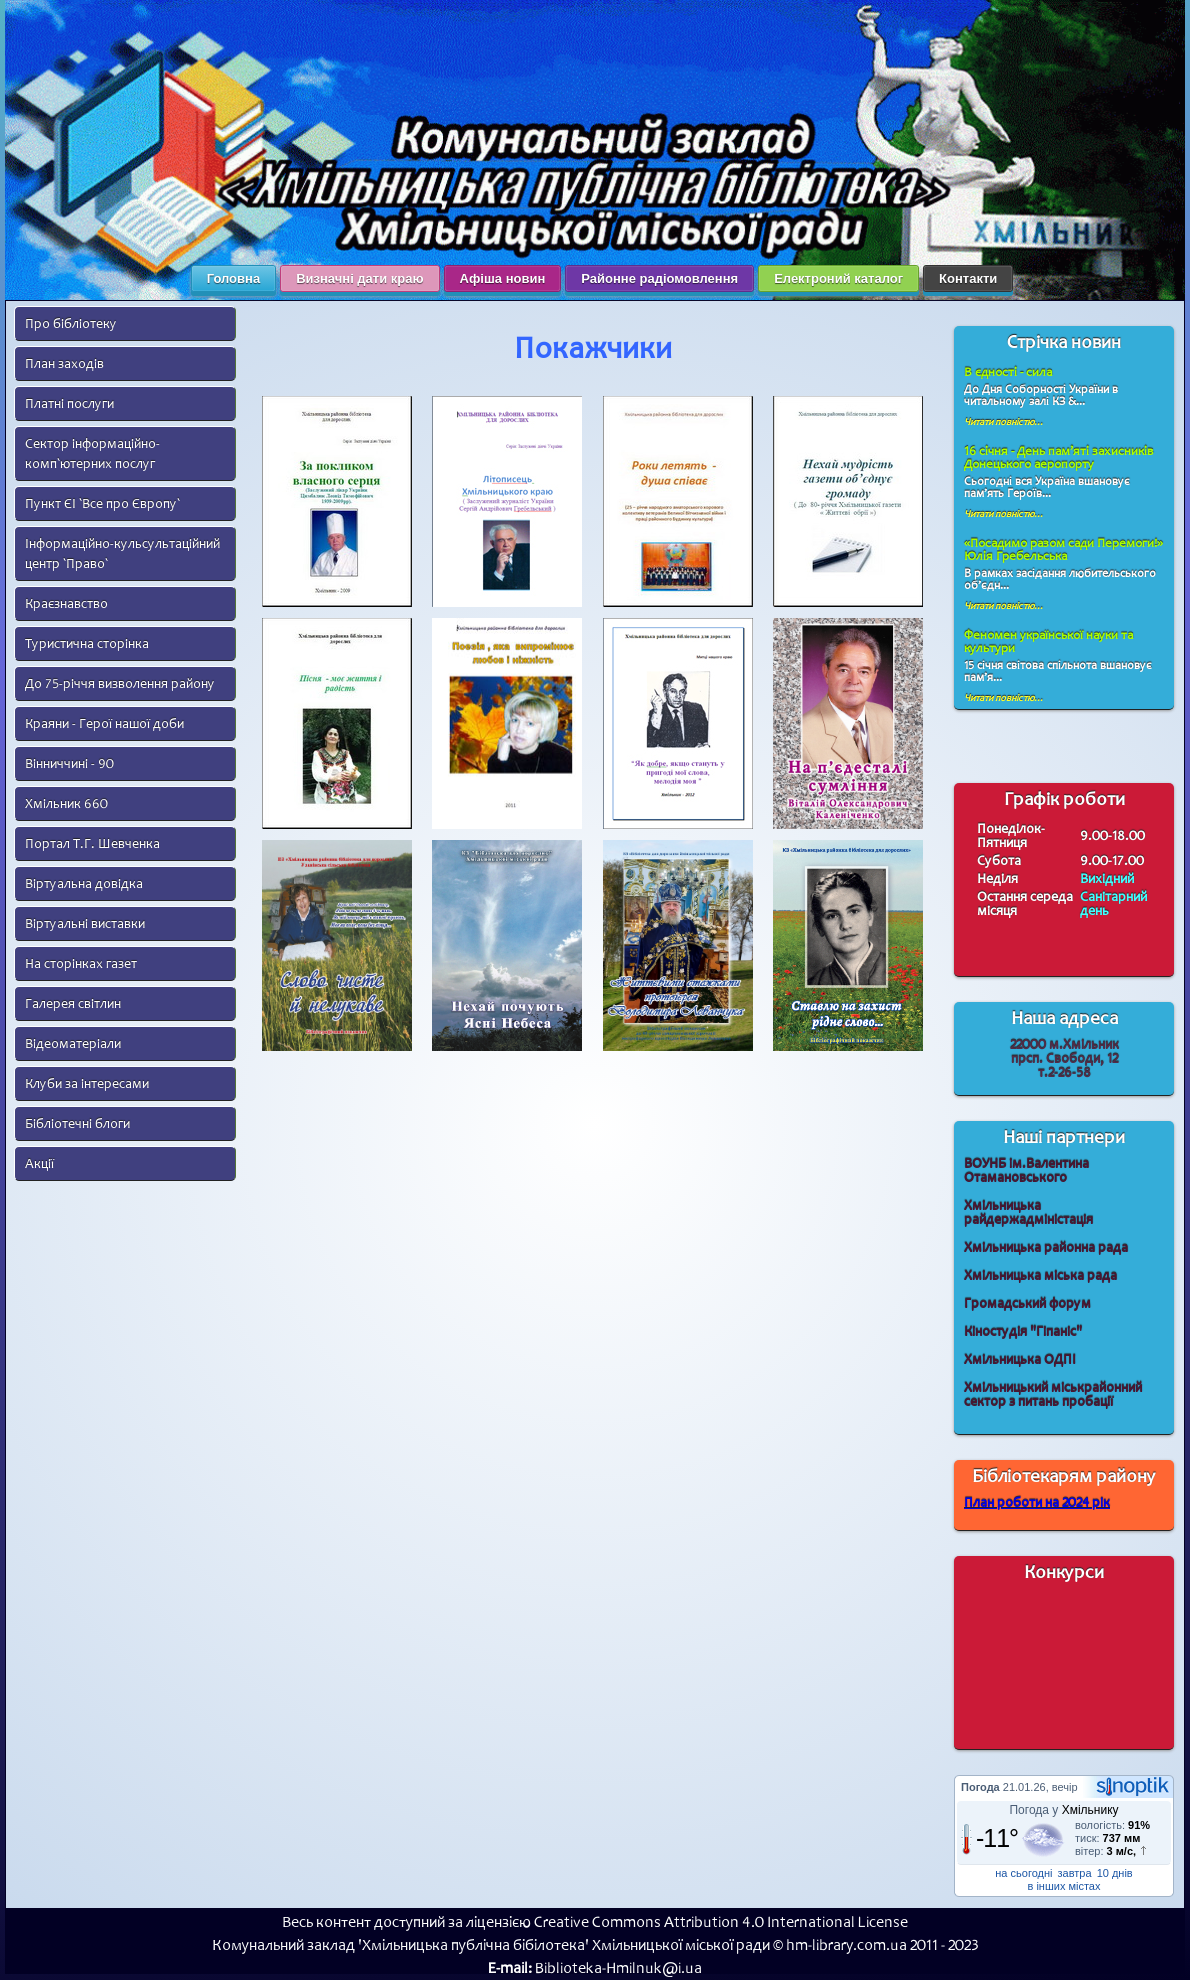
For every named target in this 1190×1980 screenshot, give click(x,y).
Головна (233, 278)
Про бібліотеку (71, 323)
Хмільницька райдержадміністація (1028, 1212)
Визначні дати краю (359, 278)
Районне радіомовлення (659, 278)
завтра (1075, 1873)
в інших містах (1064, 1886)
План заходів (64, 363)
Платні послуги (69, 403)
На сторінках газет (81, 963)
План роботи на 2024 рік (1037, 1502)
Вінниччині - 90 (69, 763)
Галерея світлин (73, 1003)
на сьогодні (1023, 1873)
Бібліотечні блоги (77, 1123)
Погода (980, 1787)
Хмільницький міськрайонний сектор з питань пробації (1053, 1394)
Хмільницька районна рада (1046, 1247)
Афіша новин (503, 278)
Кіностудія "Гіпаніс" (1023, 1331)
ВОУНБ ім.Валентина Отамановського (1026, 1170)
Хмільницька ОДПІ (1020, 1359)
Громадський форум (1027, 1303)
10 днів (1115, 1873)
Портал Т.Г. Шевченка (92, 843)
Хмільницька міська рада (1040, 1275)
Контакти (968, 278)
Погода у (1063, 1810)
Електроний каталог (838, 278)
